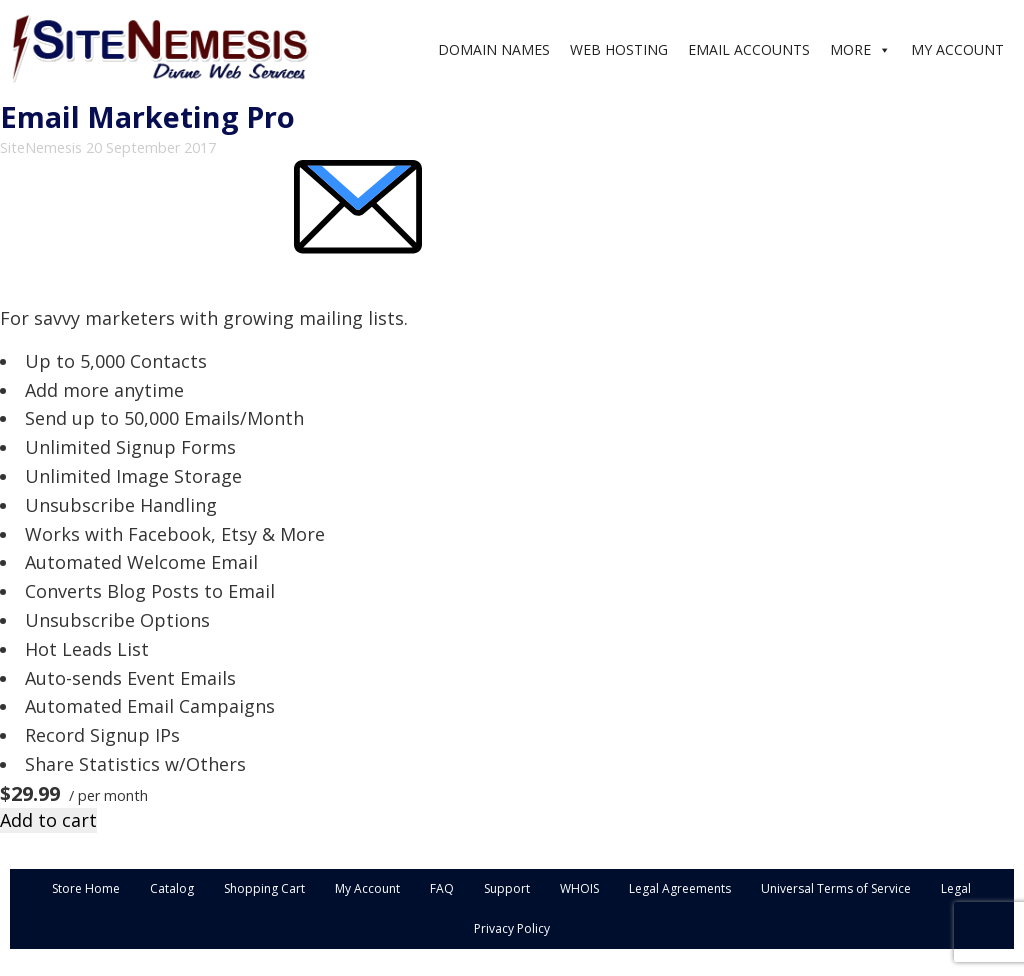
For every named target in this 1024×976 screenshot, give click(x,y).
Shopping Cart (264, 888)
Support (507, 888)
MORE (850, 49)
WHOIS (579, 888)
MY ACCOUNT (957, 49)
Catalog (172, 888)
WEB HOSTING (619, 49)
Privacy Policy (512, 928)
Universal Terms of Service (836, 888)
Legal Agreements (680, 888)
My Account (367, 888)
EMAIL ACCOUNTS (749, 49)
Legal (956, 888)
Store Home (86, 888)
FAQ (442, 888)
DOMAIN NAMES (494, 49)
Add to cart (48, 820)
